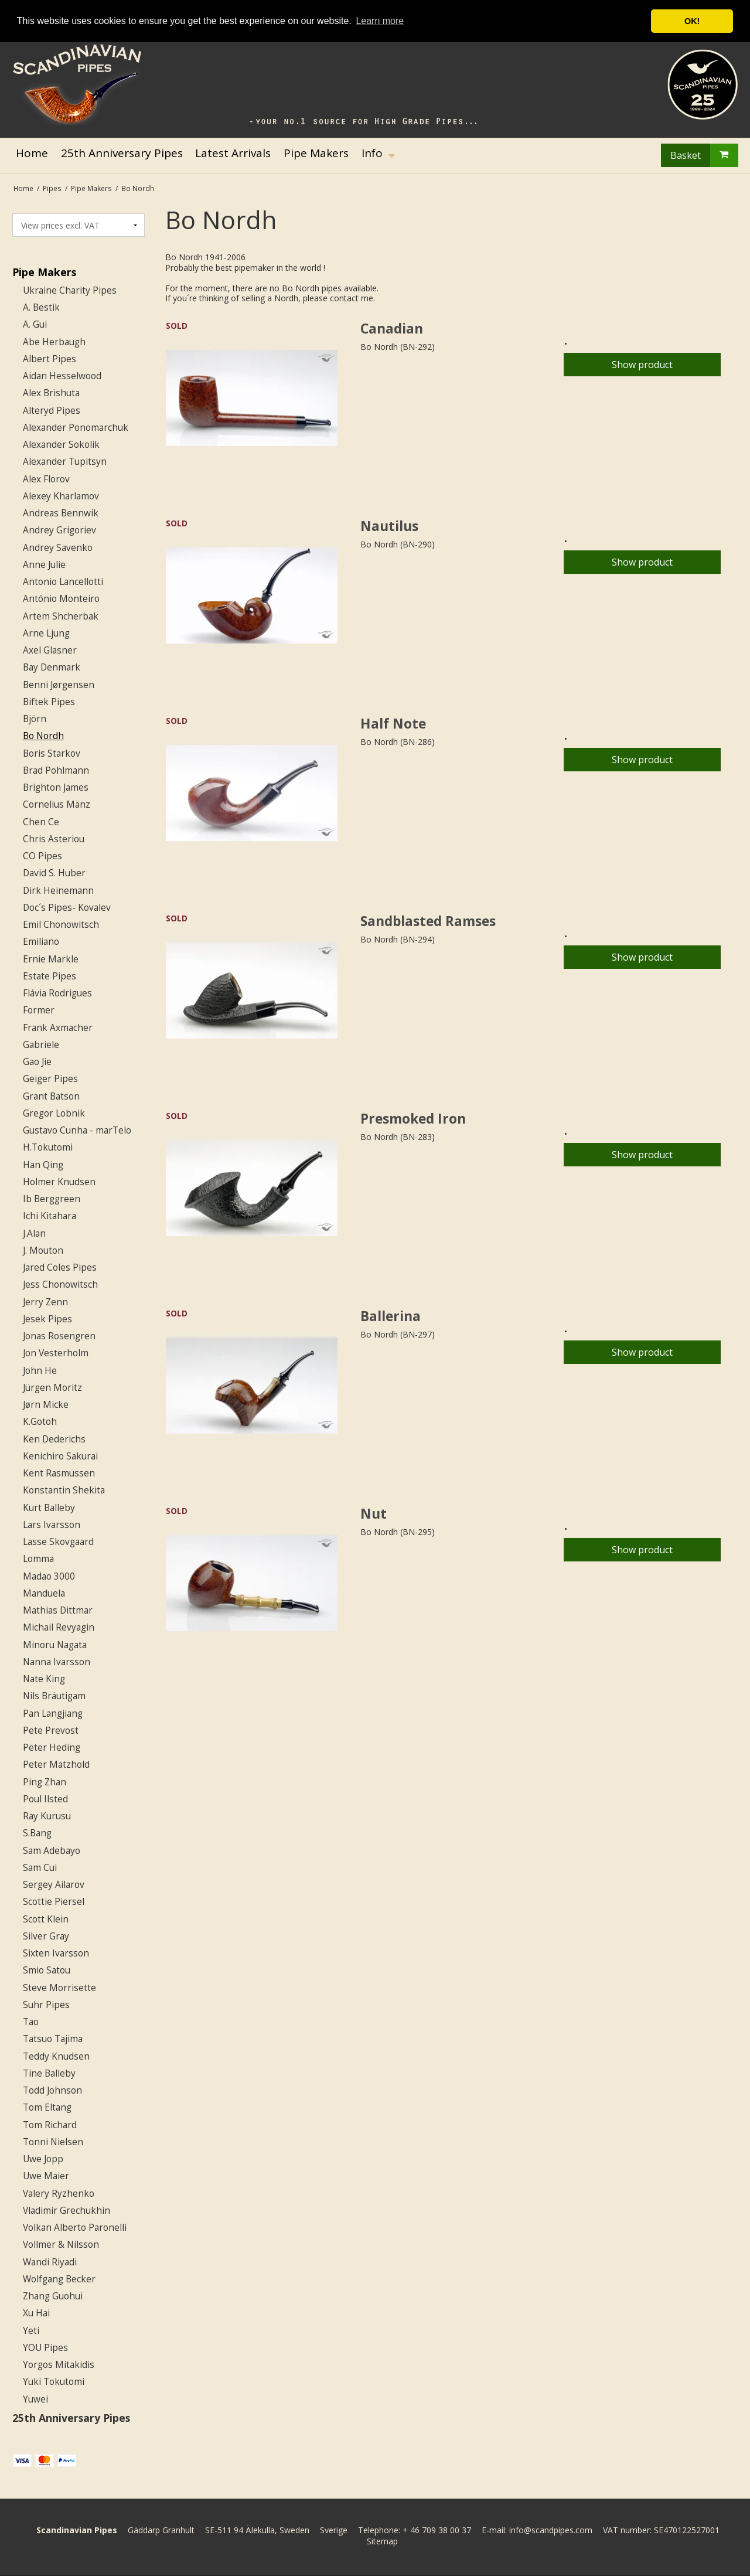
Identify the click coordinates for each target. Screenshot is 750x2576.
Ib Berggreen (51, 1199)
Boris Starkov (51, 753)
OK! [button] (692, 21)
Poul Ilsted (45, 1799)
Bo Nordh (43, 736)
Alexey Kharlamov (61, 496)
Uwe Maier (46, 2176)
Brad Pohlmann (56, 770)
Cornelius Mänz (56, 804)
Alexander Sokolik (61, 444)
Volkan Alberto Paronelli (75, 2227)
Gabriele (41, 1045)
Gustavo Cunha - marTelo (77, 1130)
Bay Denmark (51, 667)
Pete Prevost (51, 1730)
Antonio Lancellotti (63, 582)
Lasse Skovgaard (58, 1542)
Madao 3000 (49, 1576)
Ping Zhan (44, 1782)
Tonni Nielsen (53, 2142)
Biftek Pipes (49, 702)
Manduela (44, 1593)
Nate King (44, 1679)
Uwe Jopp (43, 2159)
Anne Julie (44, 565)
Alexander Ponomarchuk (75, 427)
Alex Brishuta (51, 393)
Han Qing (43, 1165)
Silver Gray (46, 1936)
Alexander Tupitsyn (65, 461)
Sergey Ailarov (53, 1885)
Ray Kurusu (47, 1816)
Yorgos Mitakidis (58, 2365)
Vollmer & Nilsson (61, 2244)
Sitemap (382, 2541)
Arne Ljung (46, 633)
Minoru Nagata (55, 1645)
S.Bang (37, 1833)
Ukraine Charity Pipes (70, 290)
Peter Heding (51, 1747)
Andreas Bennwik (60, 513)
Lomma (38, 1559)
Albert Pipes (49, 359)
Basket (704, 155)
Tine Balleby (49, 2073)
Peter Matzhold (56, 1764)
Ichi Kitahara (49, 1216)
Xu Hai (36, 2313)
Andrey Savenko (58, 548)
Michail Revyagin (58, 1627)
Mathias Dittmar (58, 1610)
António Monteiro (61, 599)
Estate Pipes (49, 976)
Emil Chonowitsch (61, 924)
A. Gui (35, 324)
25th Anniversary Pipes (71, 2418)
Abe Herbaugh (54, 342)
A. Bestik (41, 307)
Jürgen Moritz (52, 1387)
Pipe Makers (44, 272)
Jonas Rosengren (59, 1336)
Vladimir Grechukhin (66, 2210)
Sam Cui (40, 1868)
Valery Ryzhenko (58, 2193)
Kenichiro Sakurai (60, 1456)
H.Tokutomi (48, 1147)
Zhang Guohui (53, 2296)
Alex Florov (46, 479)
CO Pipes (42, 856)
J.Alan (34, 1233)
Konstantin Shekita (64, 1490)
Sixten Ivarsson (56, 1953)
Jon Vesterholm (55, 1353)
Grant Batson (51, 1096)
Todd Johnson (52, 2090)
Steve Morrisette (59, 1988)
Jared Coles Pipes (60, 1267)
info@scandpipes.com (550, 2530)
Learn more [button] (380, 21)
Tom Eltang (47, 2107)
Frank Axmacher (58, 1028)
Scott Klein (46, 1919)
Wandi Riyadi (50, 2262)
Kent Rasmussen (59, 1473)
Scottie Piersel (53, 1902)
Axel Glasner (50, 650)
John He (40, 1370)
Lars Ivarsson (51, 1525)
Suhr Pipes (46, 2005)
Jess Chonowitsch (60, 1284)
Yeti (31, 2331)
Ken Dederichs (54, 1439)
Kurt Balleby (49, 1508)
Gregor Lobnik (54, 1113)
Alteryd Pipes (51, 410)
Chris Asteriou (53, 839)
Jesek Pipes (47, 1319)
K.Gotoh (40, 1421)
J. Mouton (43, 1250)
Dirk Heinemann (58, 890)
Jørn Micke (46, 1404)
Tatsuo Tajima (53, 2039)
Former (38, 1010)
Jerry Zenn (45, 1302)
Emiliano (41, 941)
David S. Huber (54, 873)
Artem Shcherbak (60, 616)
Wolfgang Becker (59, 2279)
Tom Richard (50, 2125)
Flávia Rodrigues (57, 993)
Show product (642, 364)
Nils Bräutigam (54, 1696)
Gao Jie (37, 1062)
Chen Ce (41, 822)
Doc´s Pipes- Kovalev (67, 907)
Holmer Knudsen (59, 1182)
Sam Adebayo (51, 1851)
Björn (34, 719)
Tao (31, 2022)
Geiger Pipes (50, 1079)
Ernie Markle (51, 959)
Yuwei (35, 2399)
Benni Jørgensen (58, 685)
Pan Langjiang (53, 1713)
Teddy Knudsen (56, 2056)
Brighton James (55, 787)
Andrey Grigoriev (59, 530)
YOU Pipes (45, 2348)
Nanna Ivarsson (56, 1662)
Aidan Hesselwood (62, 376)
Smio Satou (46, 1970)
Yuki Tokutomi (53, 2382)
